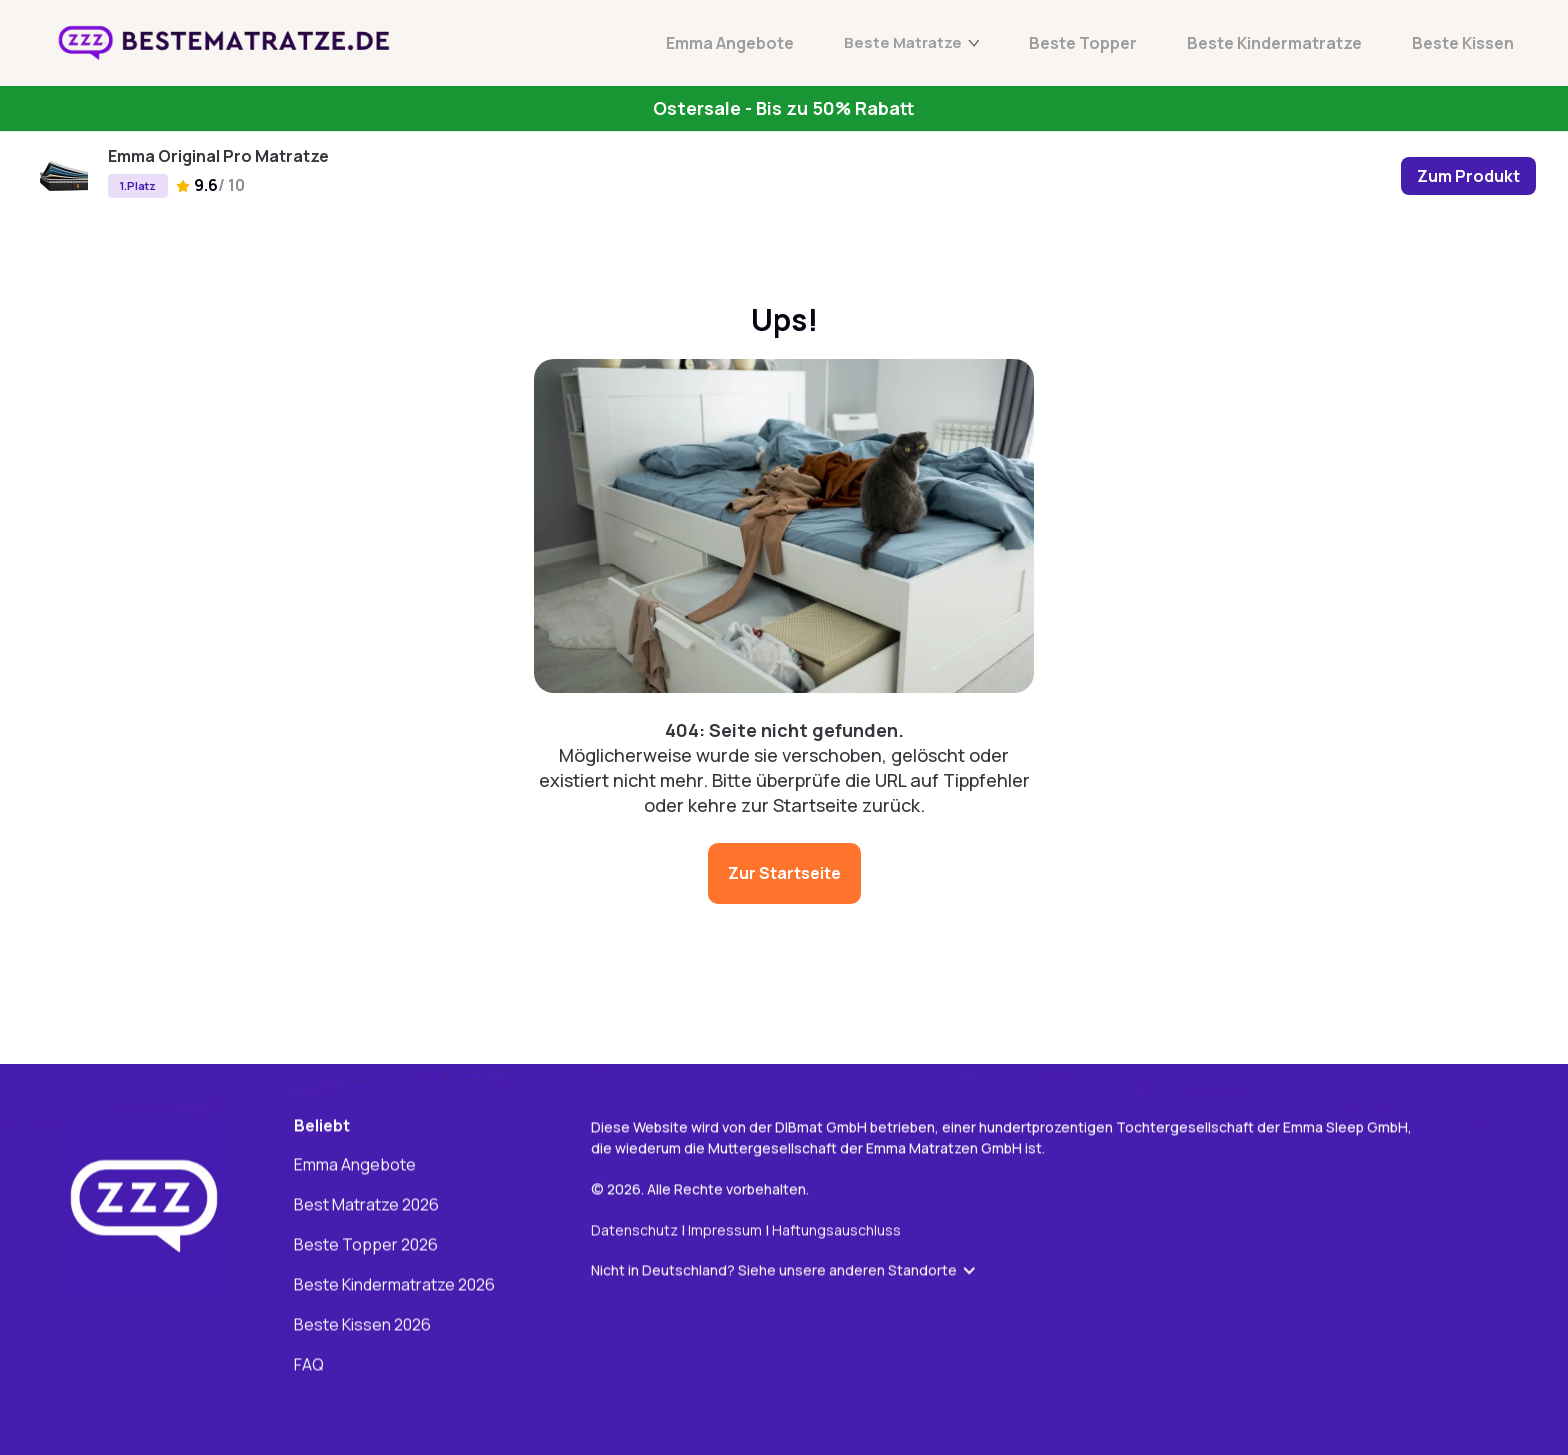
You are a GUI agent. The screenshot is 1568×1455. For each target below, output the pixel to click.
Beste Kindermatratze (1274, 43)
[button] (794, 1271)
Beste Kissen (1463, 43)
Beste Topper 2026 (366, 1246)
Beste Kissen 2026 (362, 1326)
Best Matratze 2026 (366, 1206)
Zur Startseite (784, 873)
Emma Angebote (730, 43)
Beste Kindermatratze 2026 (394, 1286)
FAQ (309, 1366)
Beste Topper (1083, 43)
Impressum (726, 1230)
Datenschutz (634, 1230)
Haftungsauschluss (836, 1230)
